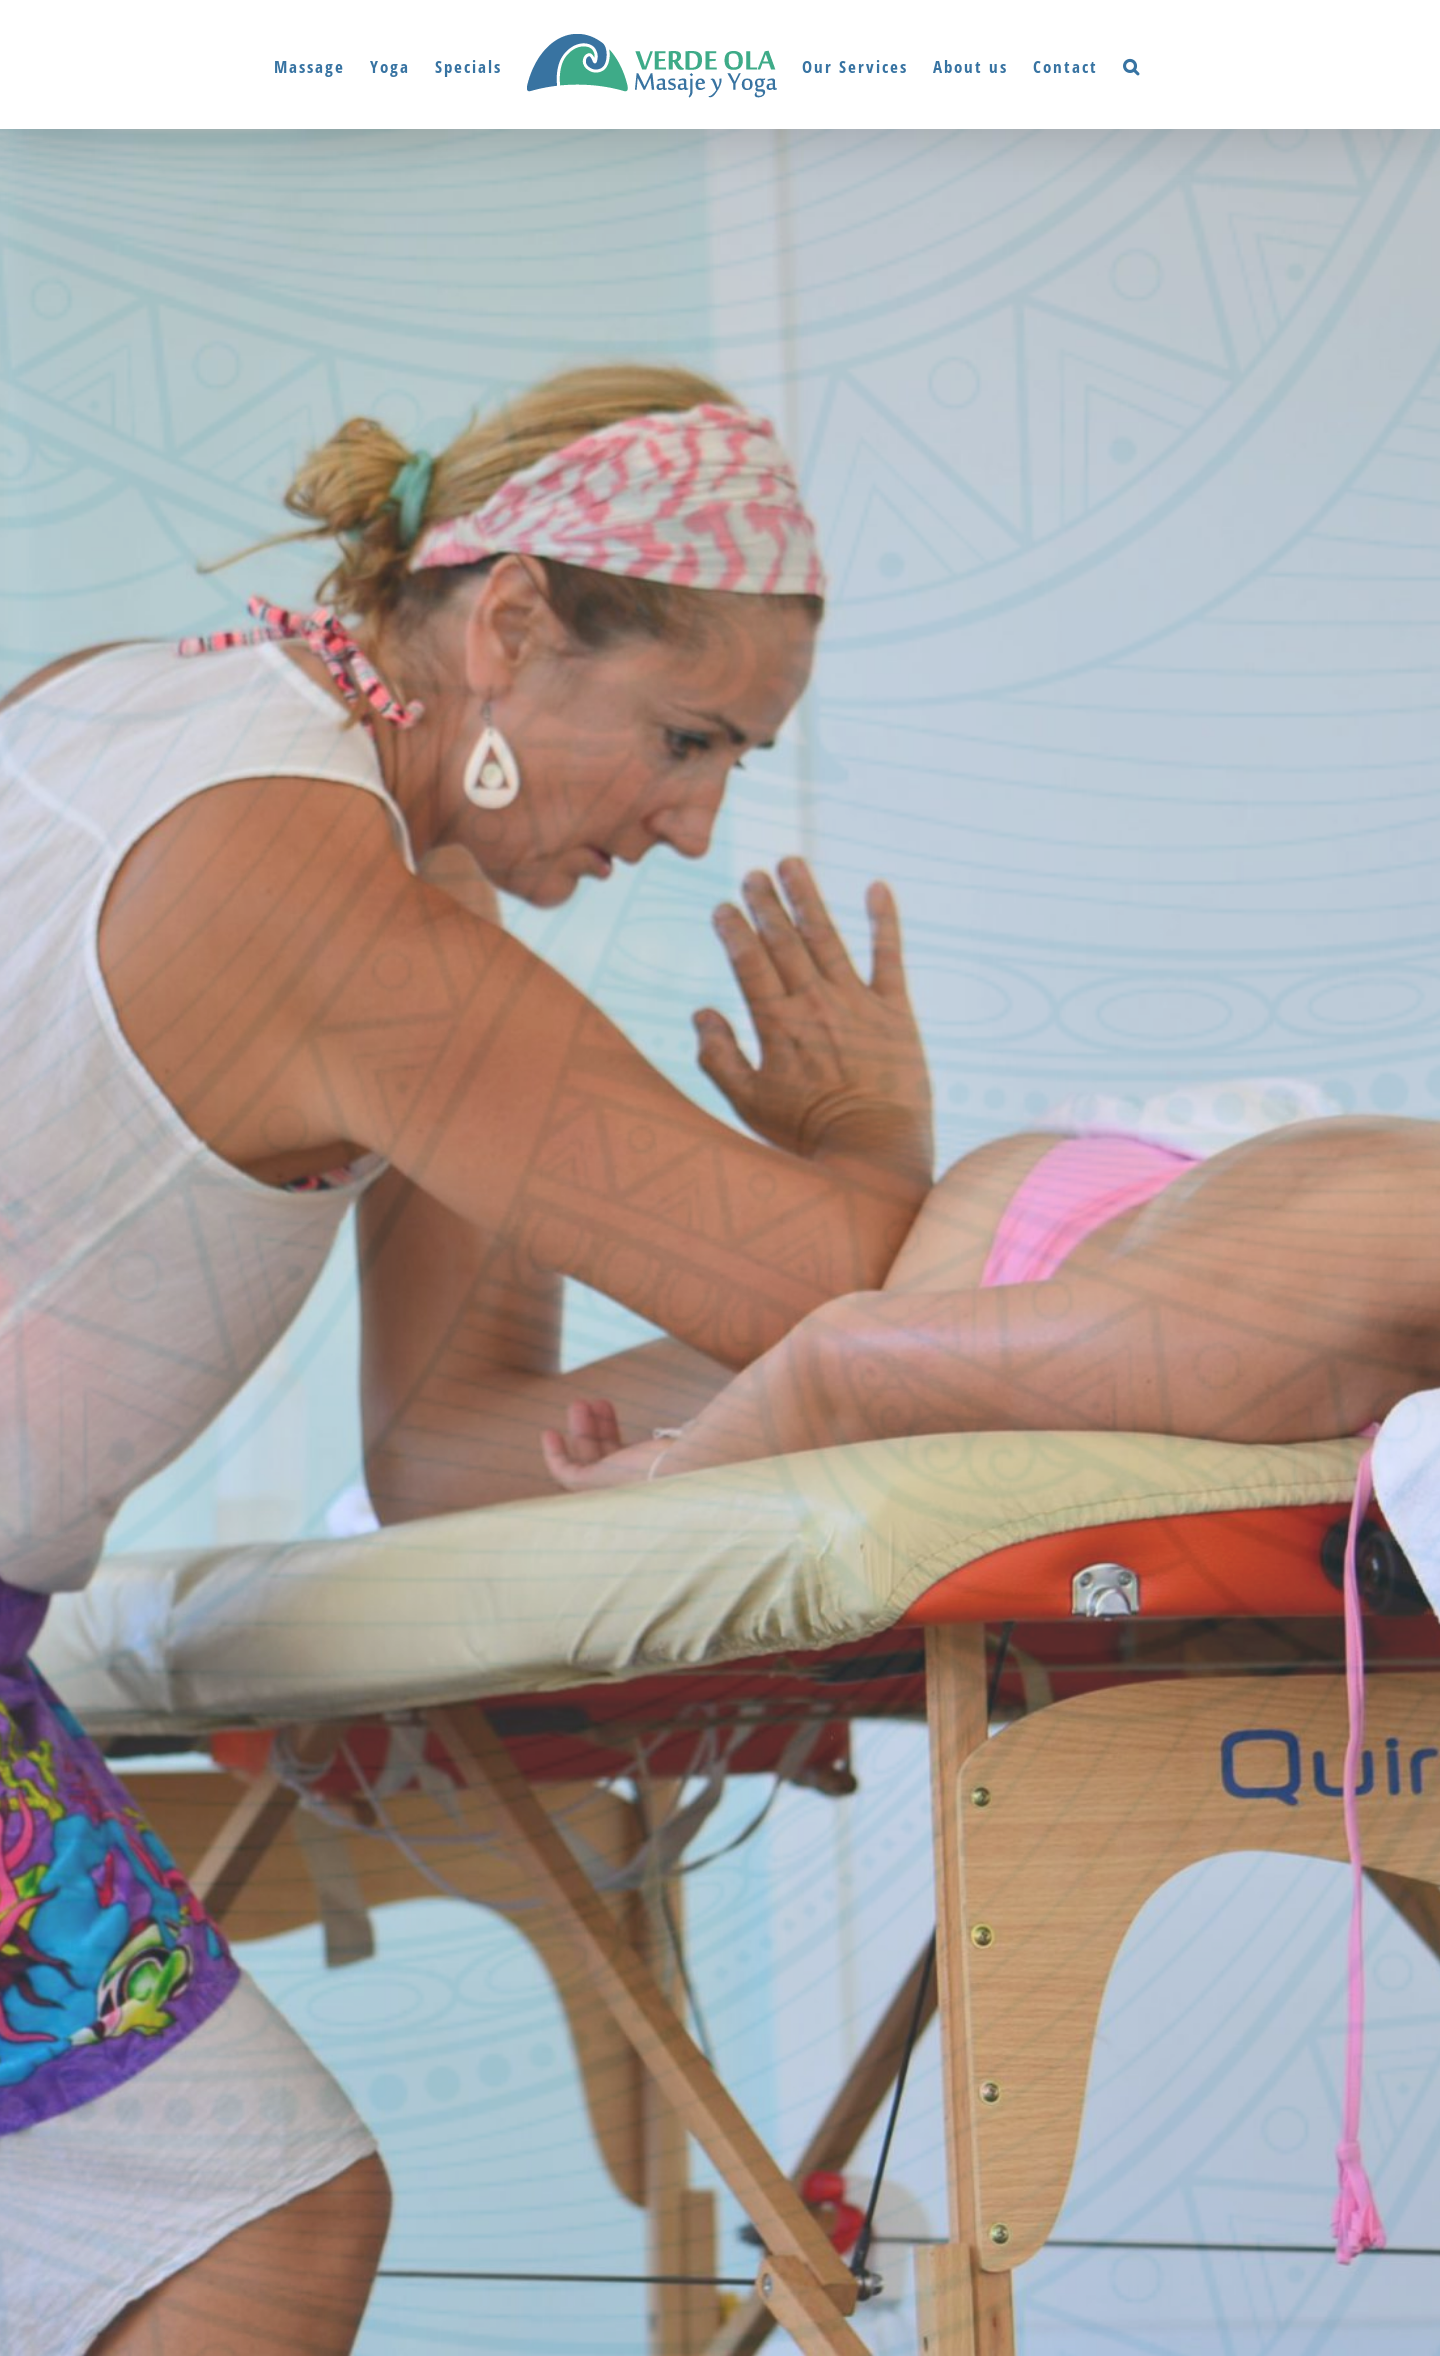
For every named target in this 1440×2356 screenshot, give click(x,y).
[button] (1132, 65)
